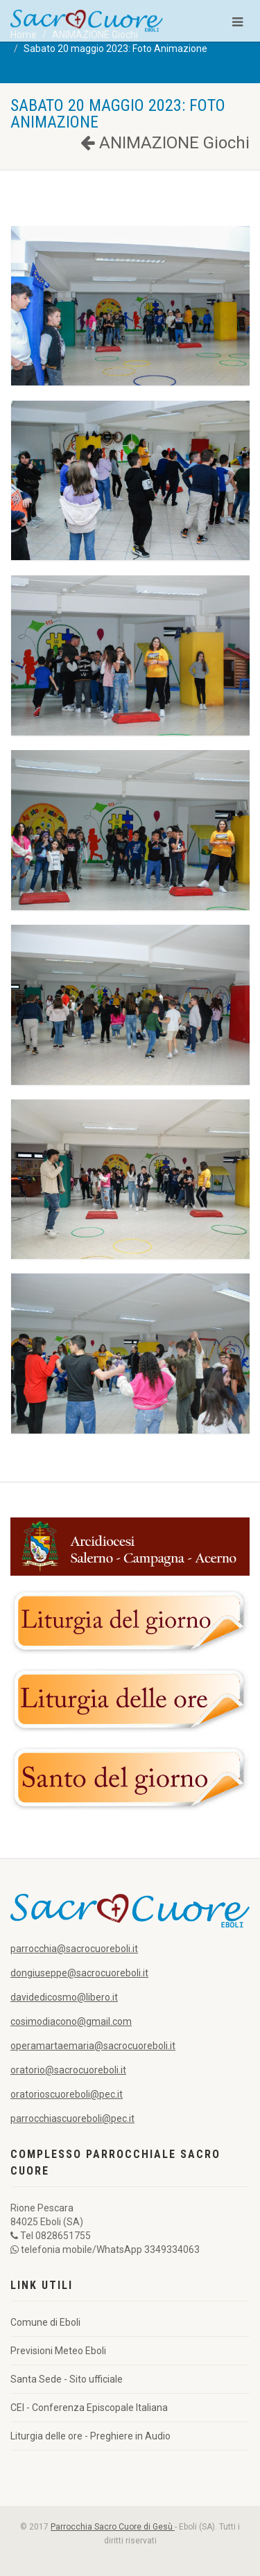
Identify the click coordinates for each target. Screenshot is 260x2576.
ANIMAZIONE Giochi (165, 143)
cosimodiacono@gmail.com (71, 2021)
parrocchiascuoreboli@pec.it (72, 2118)
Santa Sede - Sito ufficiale (66, 2379)
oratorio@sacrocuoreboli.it (68, 2069)
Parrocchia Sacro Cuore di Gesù (113, 2527)
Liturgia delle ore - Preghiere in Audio (90, 2436)
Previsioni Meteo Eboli (58, 2350)
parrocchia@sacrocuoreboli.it (74, 1948)
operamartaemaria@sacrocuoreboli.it (92, 2045)
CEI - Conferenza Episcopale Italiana (89, 2407)
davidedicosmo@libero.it (64, 1997)
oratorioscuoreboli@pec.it (66, 2094)
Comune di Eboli (45, 2322)
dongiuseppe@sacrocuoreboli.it (79, 1972)
